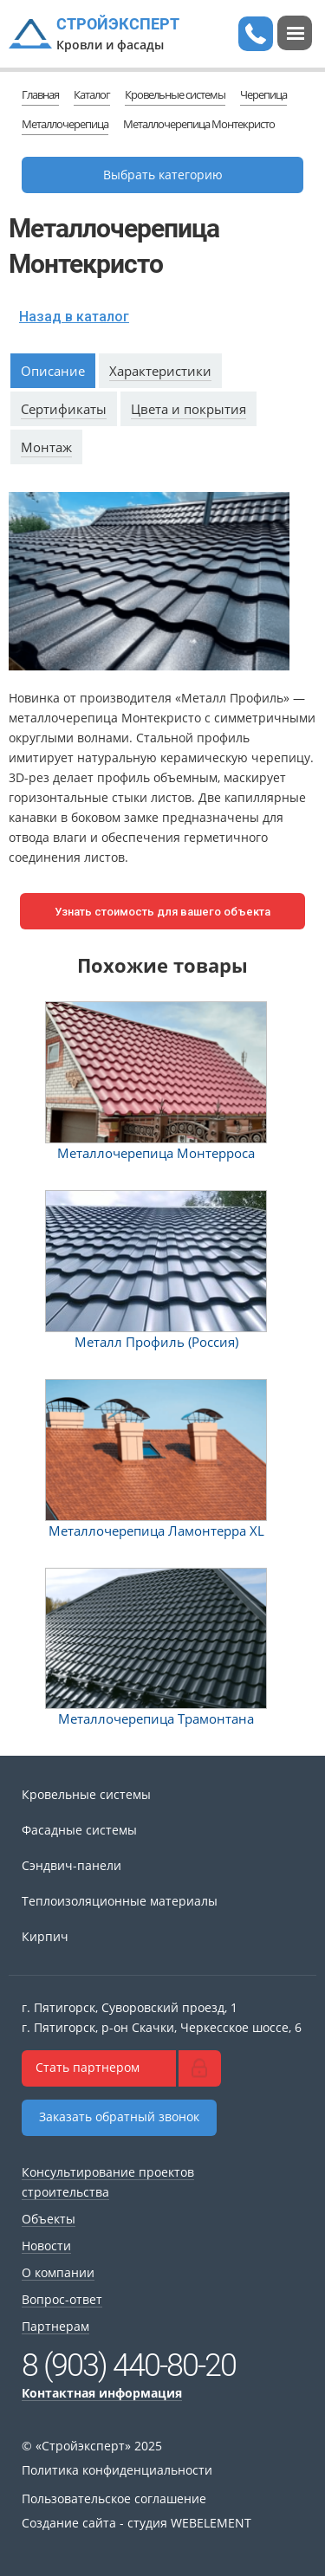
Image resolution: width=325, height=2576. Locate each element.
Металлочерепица (65, 124)
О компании (58, 2272)
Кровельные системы (175, 94)
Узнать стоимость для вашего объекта (162, 911)
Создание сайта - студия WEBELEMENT (136, 2523)
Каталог (92, 94)
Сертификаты (64, 408)
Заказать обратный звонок (119, 2116)
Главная (40, 94)
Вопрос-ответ (62, 2299)
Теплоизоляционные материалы (120, 1901)
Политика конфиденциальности (117, 2470)
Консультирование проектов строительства (108, 2182)
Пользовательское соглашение (114, 2498)
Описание (53, 370)
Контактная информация (102, 2393)
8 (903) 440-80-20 (129, 2365)
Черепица (263, 94)
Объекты (48, 2218)
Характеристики (160, 370)
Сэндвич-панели (71, 1865)
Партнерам (55, 2326)
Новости (46, 2245)
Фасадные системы (79, 1830)
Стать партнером (88, 2067)
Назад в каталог (74, 316)
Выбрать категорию (163, 174)
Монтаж (46, 447)
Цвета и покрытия (188, 408)
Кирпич (45, 1936)
